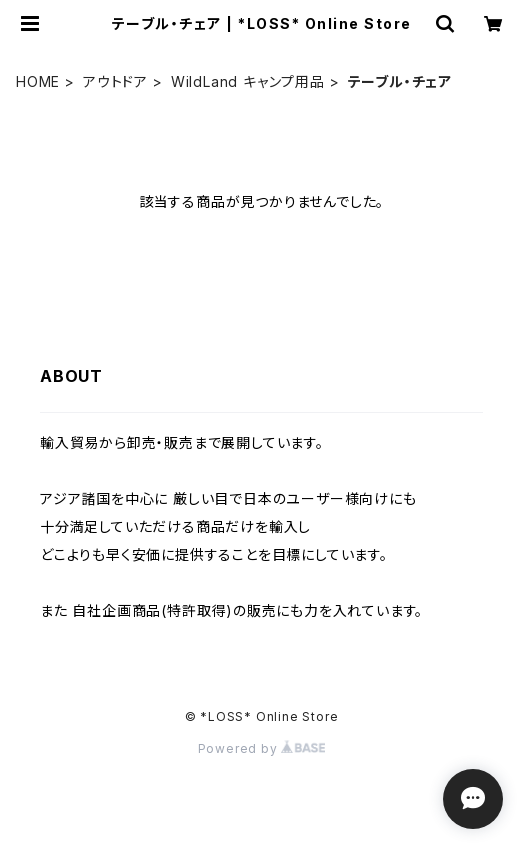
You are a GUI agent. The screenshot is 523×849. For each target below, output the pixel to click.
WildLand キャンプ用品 (248, 81)
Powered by (262, 748)
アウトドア (115, 81)
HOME (38, 81)
